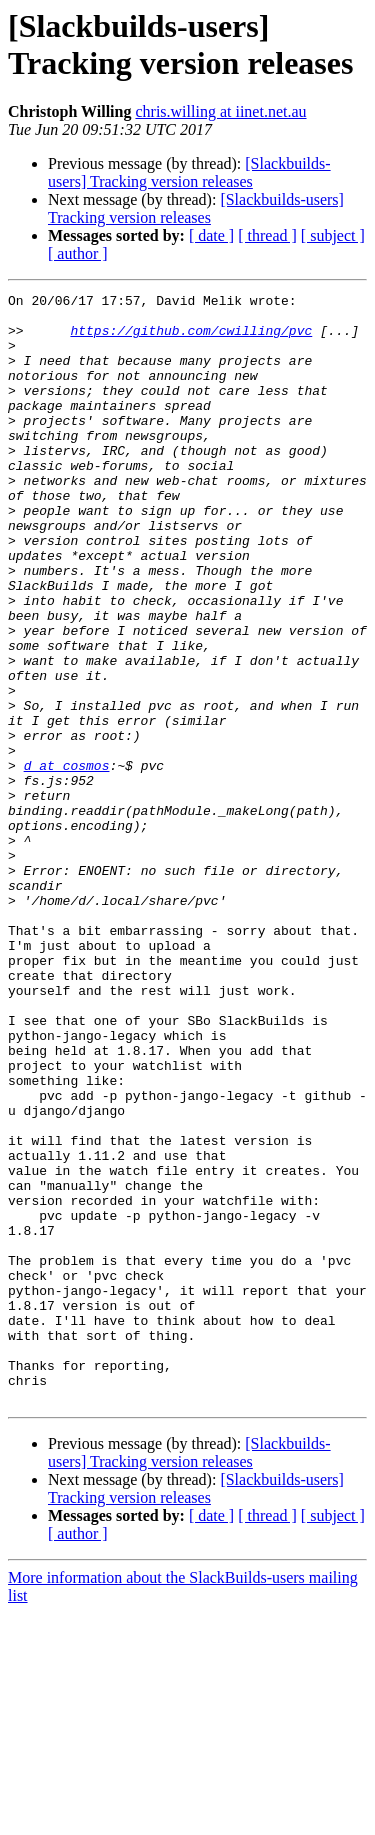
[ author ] (78, 253)
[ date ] (211, 235)
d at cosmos (67, 861)
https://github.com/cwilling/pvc (191, 339)
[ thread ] (267, 235)
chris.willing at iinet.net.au (220, 111)
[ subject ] (333, 235)
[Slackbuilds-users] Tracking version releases (189, 172)
